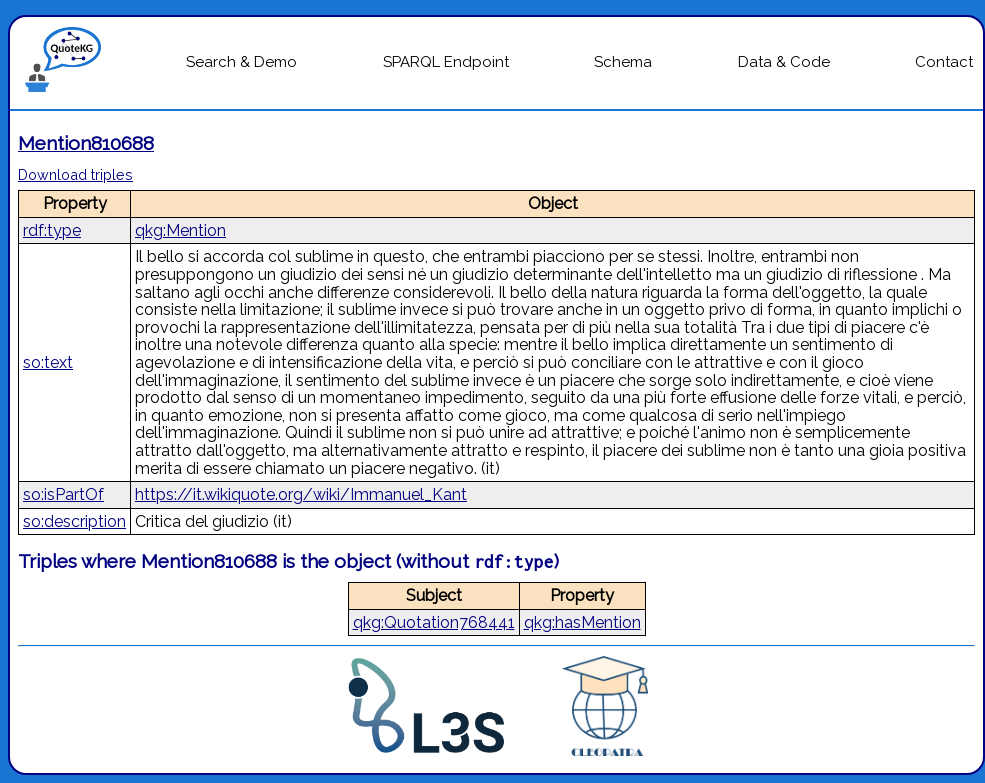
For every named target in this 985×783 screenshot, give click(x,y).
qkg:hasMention (582, 622)
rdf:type (52, 230)
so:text (48, 362)
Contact (944, 62)
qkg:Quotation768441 (434, 622)
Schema (623, 62)
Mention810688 (86, 143)
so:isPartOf (63, 494)
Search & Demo (241, 62)
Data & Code (784, 62)
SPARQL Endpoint (446, 62)
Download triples (75, 174)
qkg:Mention (180, 230)
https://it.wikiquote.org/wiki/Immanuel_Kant (301, 494)
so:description (74, 521)
